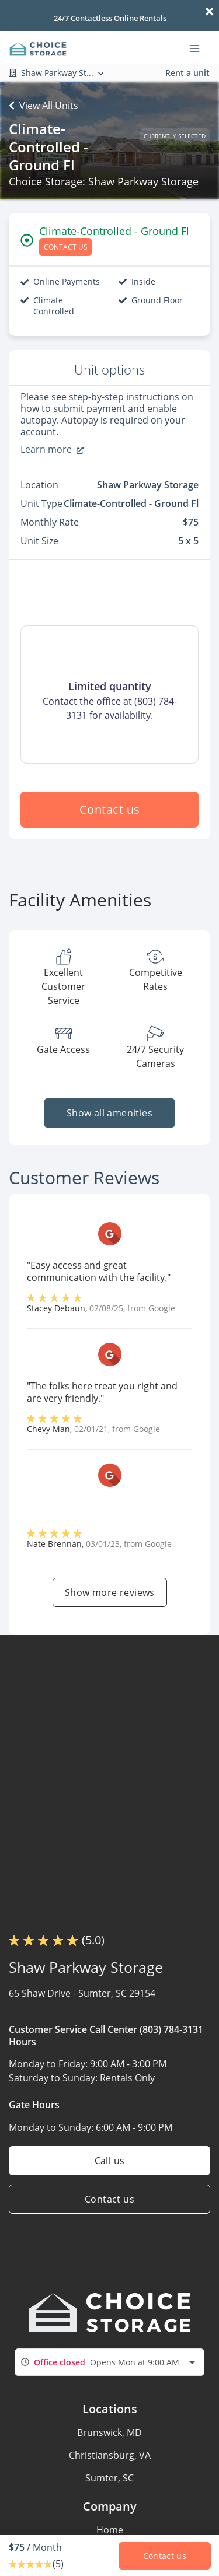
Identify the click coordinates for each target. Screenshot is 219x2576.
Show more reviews (110, 1592)
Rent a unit (187, 72)
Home (109, 2530)
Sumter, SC (109, 2478)
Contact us (109, 809)
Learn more (52, 449)
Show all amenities (109, 1113)
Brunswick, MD (109, 2432)
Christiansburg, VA (110, 2455)
